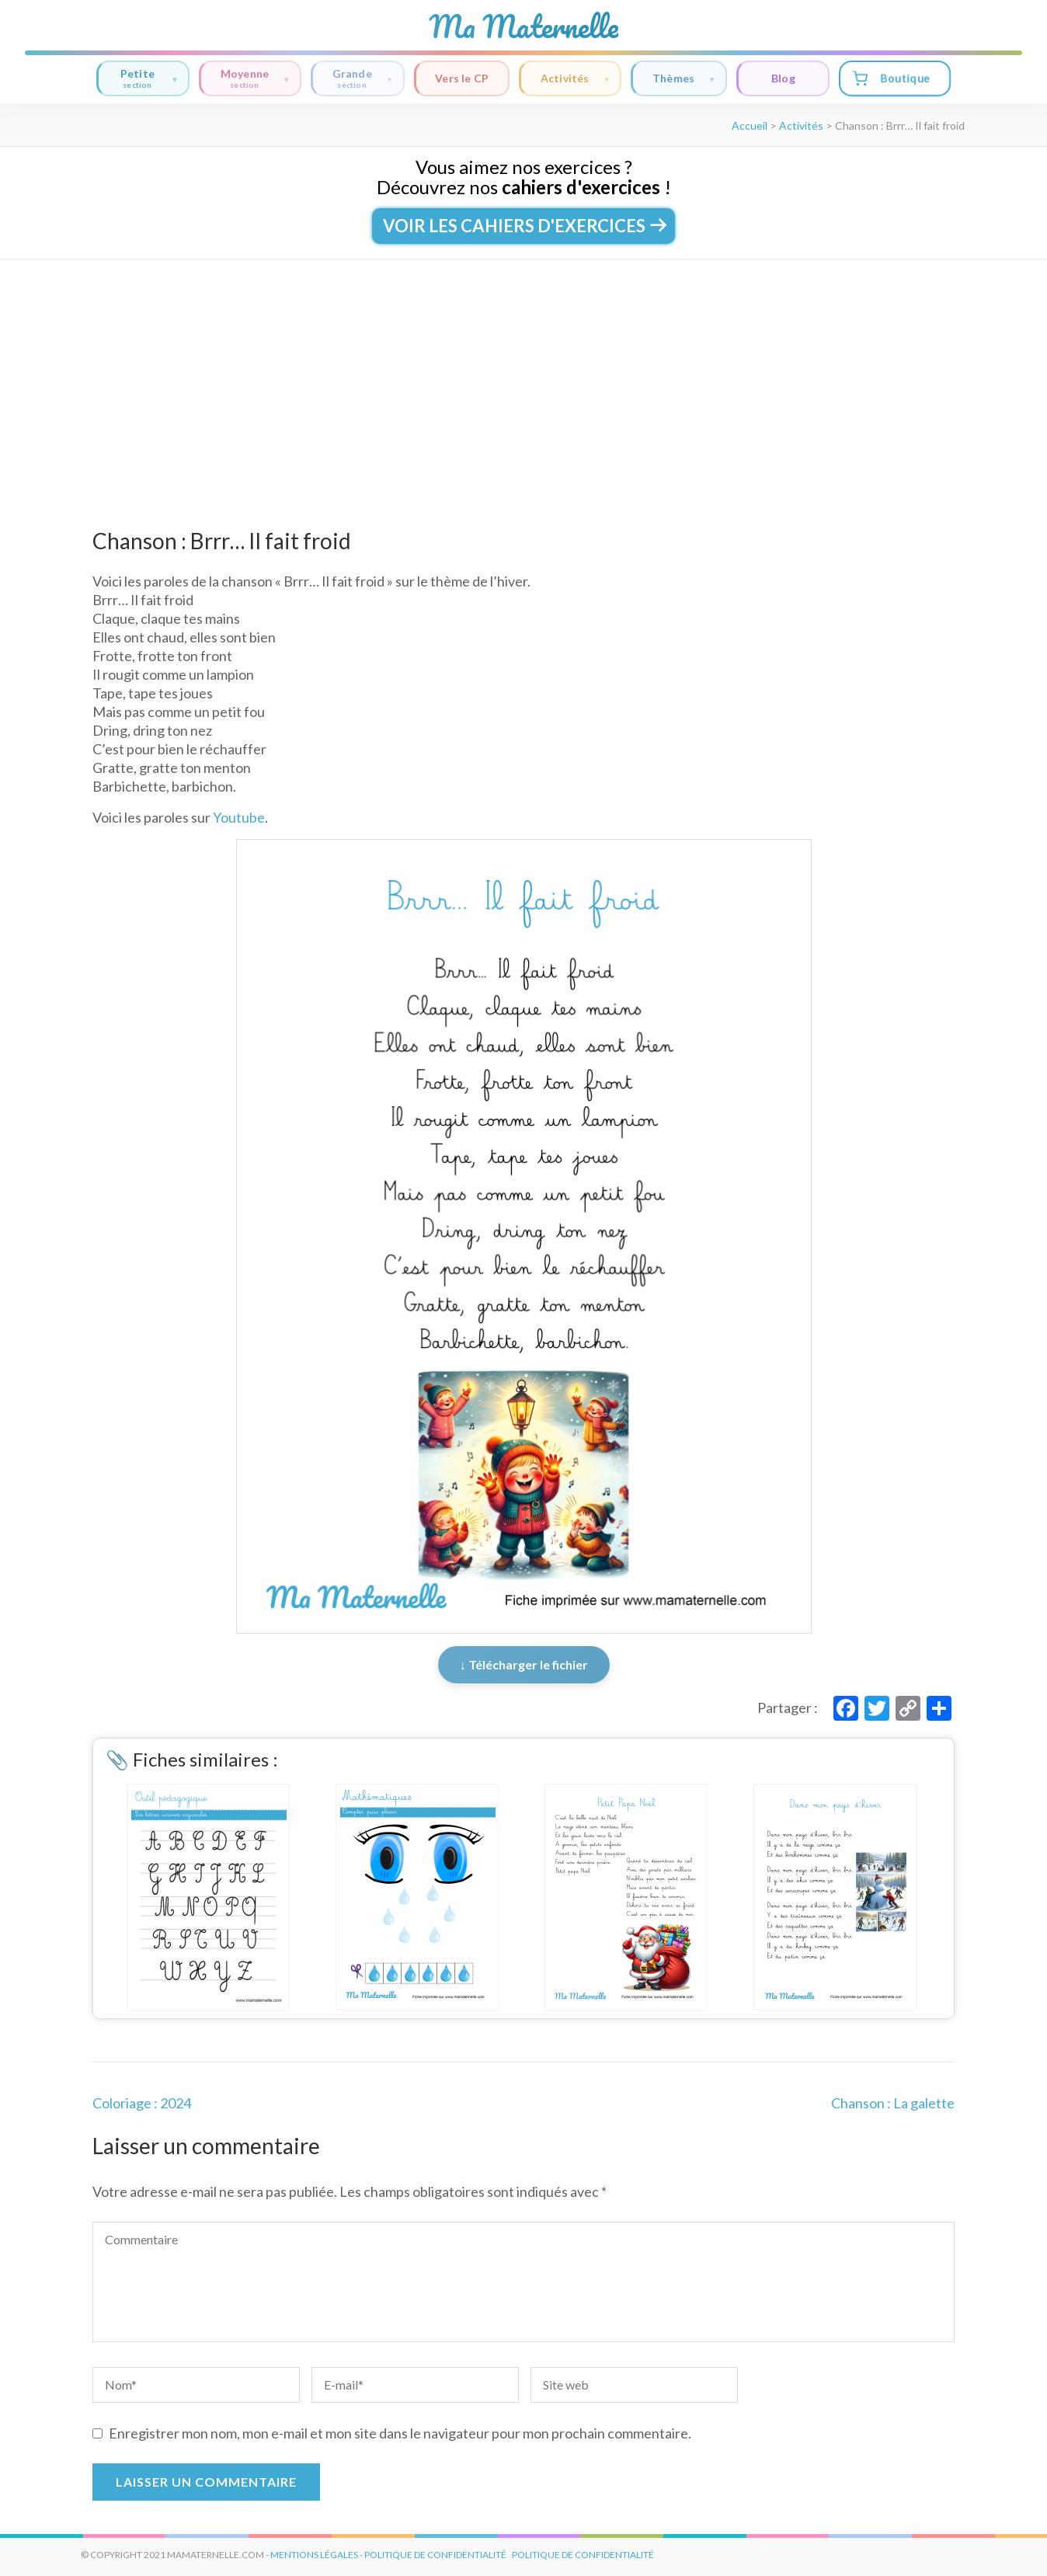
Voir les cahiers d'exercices (523, 225)
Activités (576, 79)
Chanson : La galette (893, 2102)
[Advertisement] (523, 376)
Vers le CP (462, 78)
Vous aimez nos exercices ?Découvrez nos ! (524, 176)
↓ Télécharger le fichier (524, 1664)
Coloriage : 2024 (141, 2102)
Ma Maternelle (523, 26)
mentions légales (314, 2554)
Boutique (891, 78)
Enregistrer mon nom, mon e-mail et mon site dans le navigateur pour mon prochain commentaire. (400, 2433)
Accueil (749, 125)
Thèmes (684, 79)
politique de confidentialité (435, 2554)
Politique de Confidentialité (583, 2554)
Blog (783, 78)
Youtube (239, 817)
